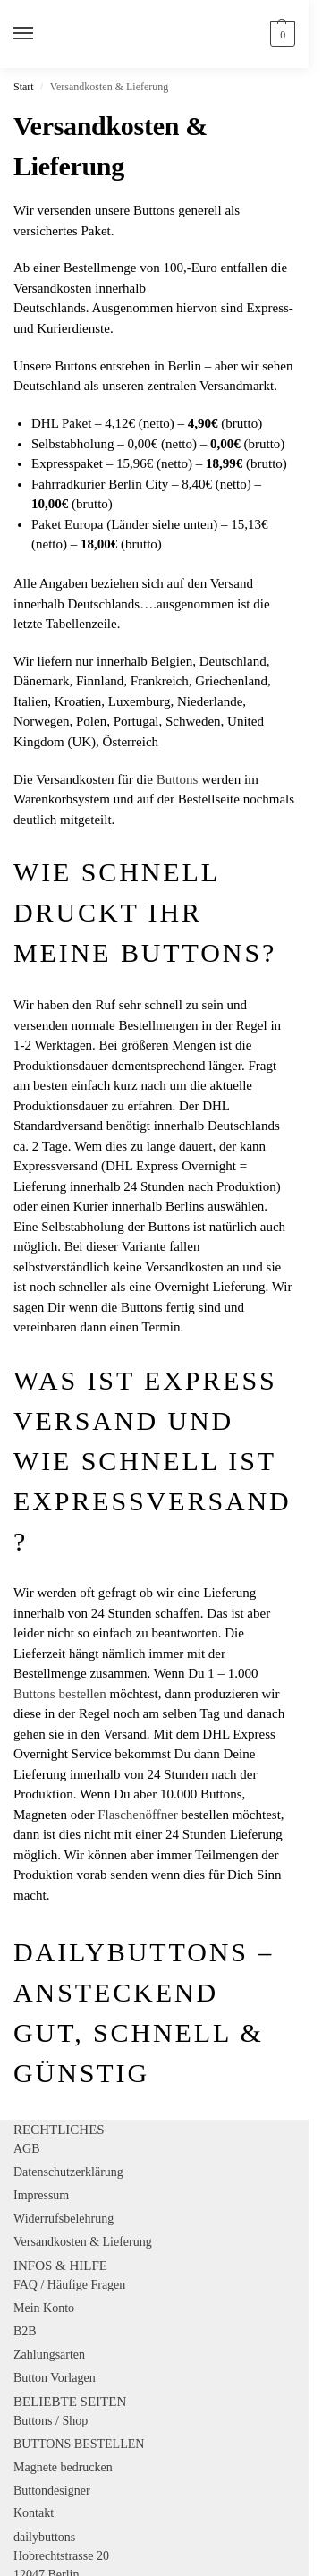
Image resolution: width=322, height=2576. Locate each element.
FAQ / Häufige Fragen (69, 2284)
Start (23, 87)
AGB (26, 2148)
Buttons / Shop (50, 2420)
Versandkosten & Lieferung (82, 2242)
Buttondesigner (51, 2490)
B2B (25, 2331)
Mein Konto (43, 2308)
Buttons (178, 779)
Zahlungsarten (49, 2354)
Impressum (41, 2195)
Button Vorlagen (54, 2378)
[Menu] (40, 34)
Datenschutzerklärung (68, 2172)
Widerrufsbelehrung (63, 2218)
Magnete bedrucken (63, 2467)
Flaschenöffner (137, 1814)
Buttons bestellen (59, 1694)
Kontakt (33, 2513)
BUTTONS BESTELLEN (78, 2444)
